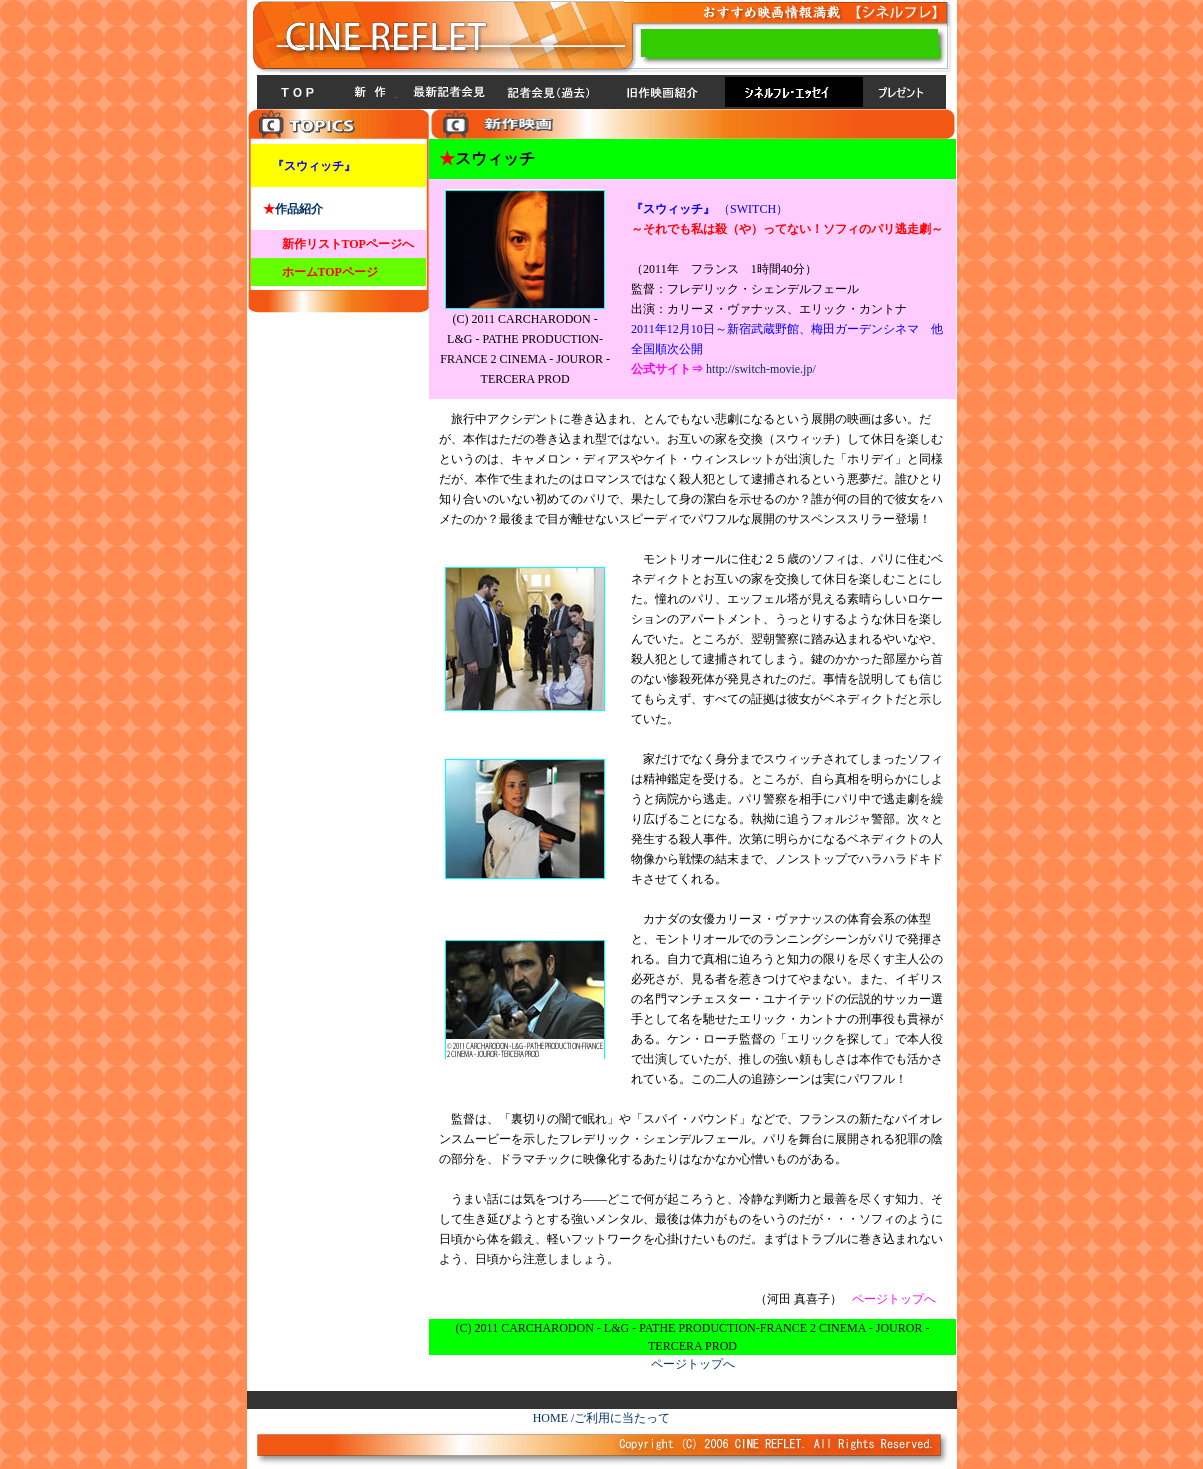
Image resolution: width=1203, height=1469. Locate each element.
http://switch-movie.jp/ (761, 369)
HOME (550, 1418)
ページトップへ (693, 1364)
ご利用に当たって (622, 1418)
